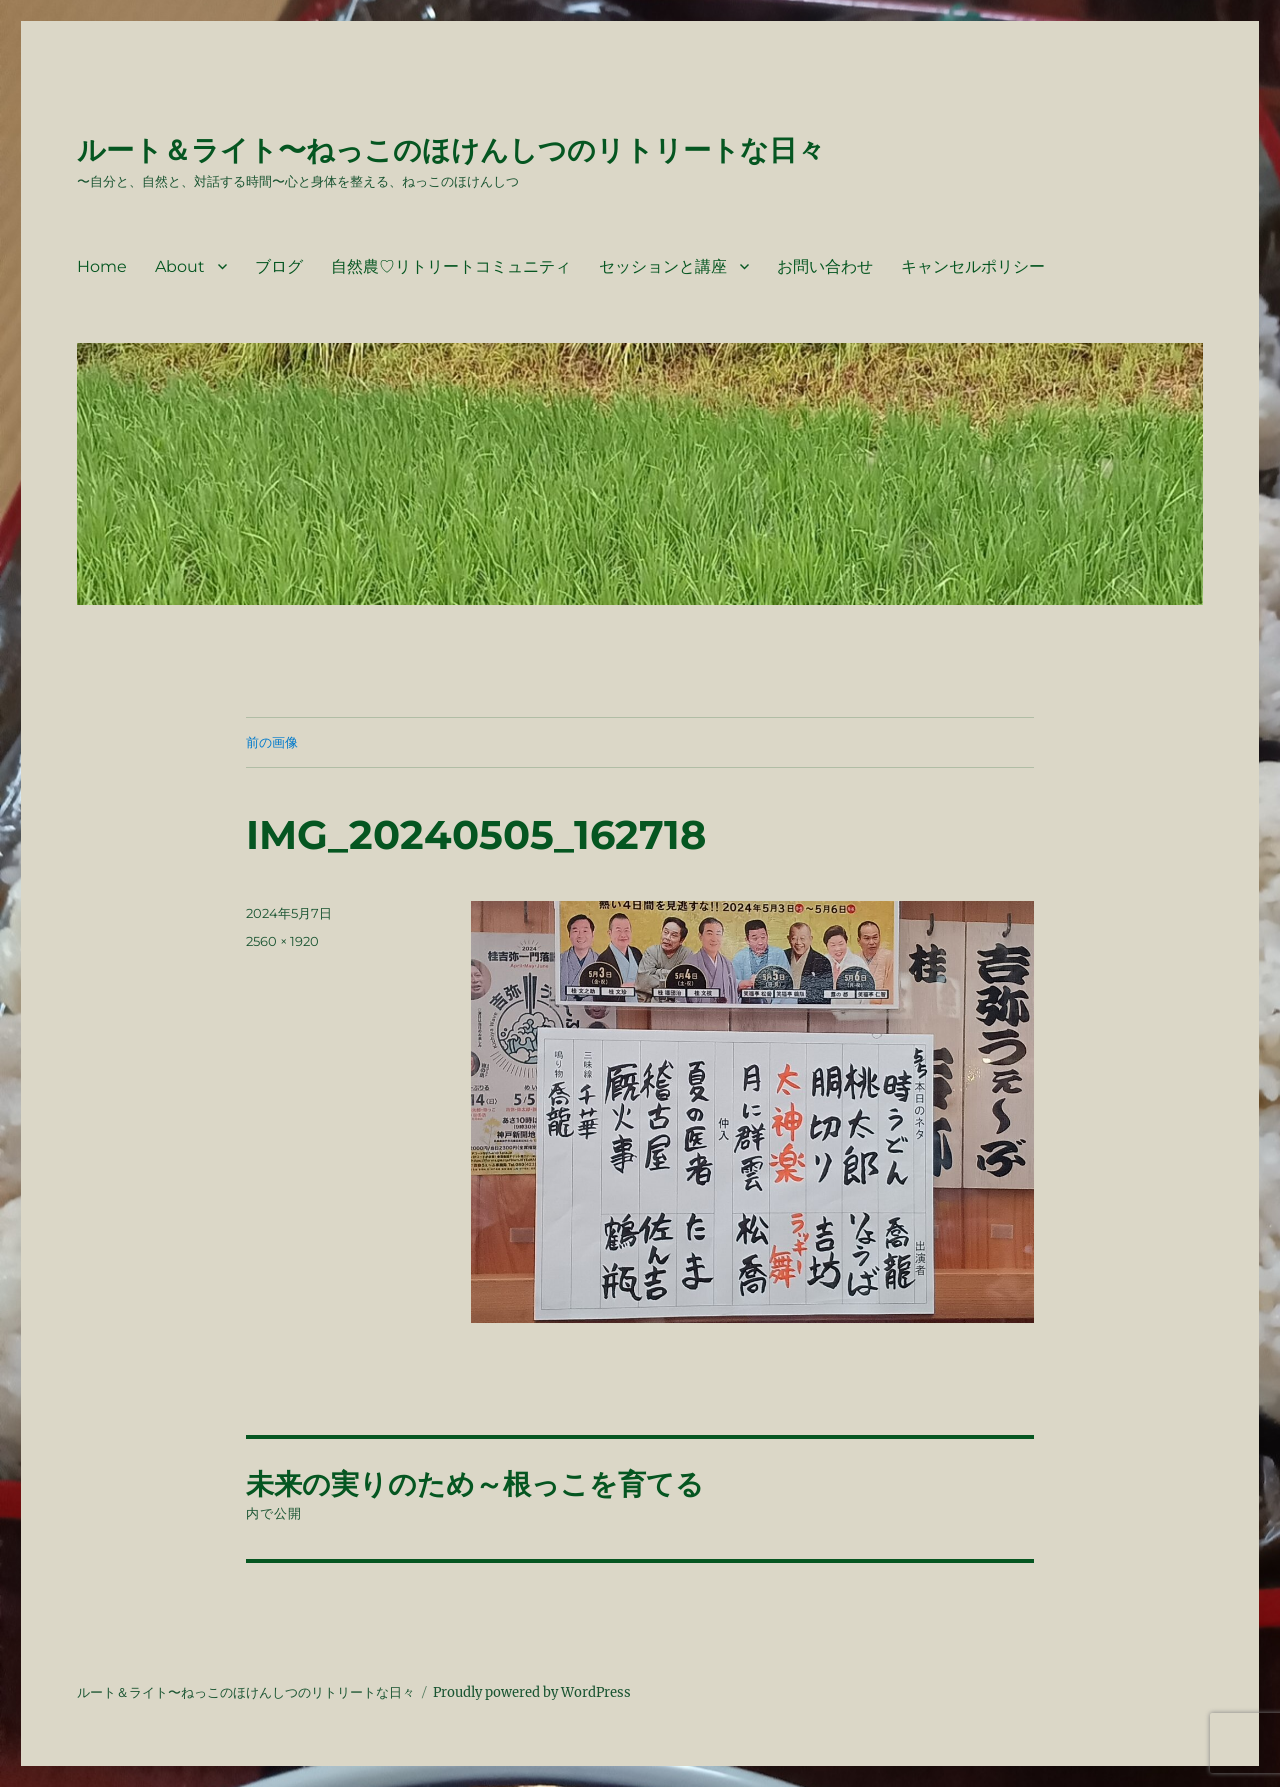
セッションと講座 (663, 266)
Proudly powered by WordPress (532, 1692)
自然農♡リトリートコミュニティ (451, 266)
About (180, 266)
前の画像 (272, 742)
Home (102, 266)
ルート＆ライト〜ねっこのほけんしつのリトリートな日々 (451, 150)
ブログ (279, 266)
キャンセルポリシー (973, 266)
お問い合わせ (825, 266)
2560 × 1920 (282, 941)
